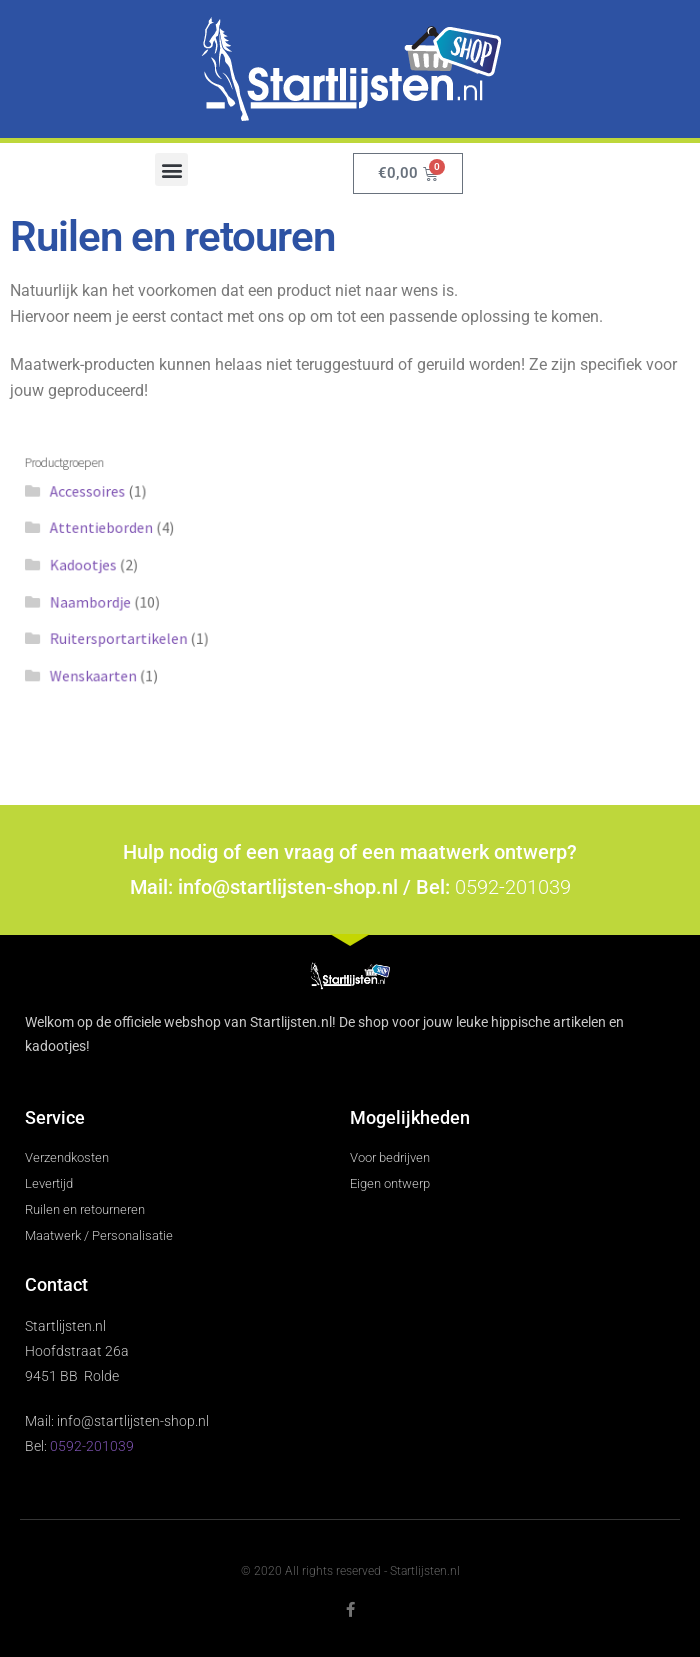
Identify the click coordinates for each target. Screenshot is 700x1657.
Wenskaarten (110, 668)
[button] (171, 169)
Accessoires (105, 496)
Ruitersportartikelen (134, 634)
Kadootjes (101, 565)
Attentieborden (118, 531)
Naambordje (108, 600)
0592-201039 (513, 887)
